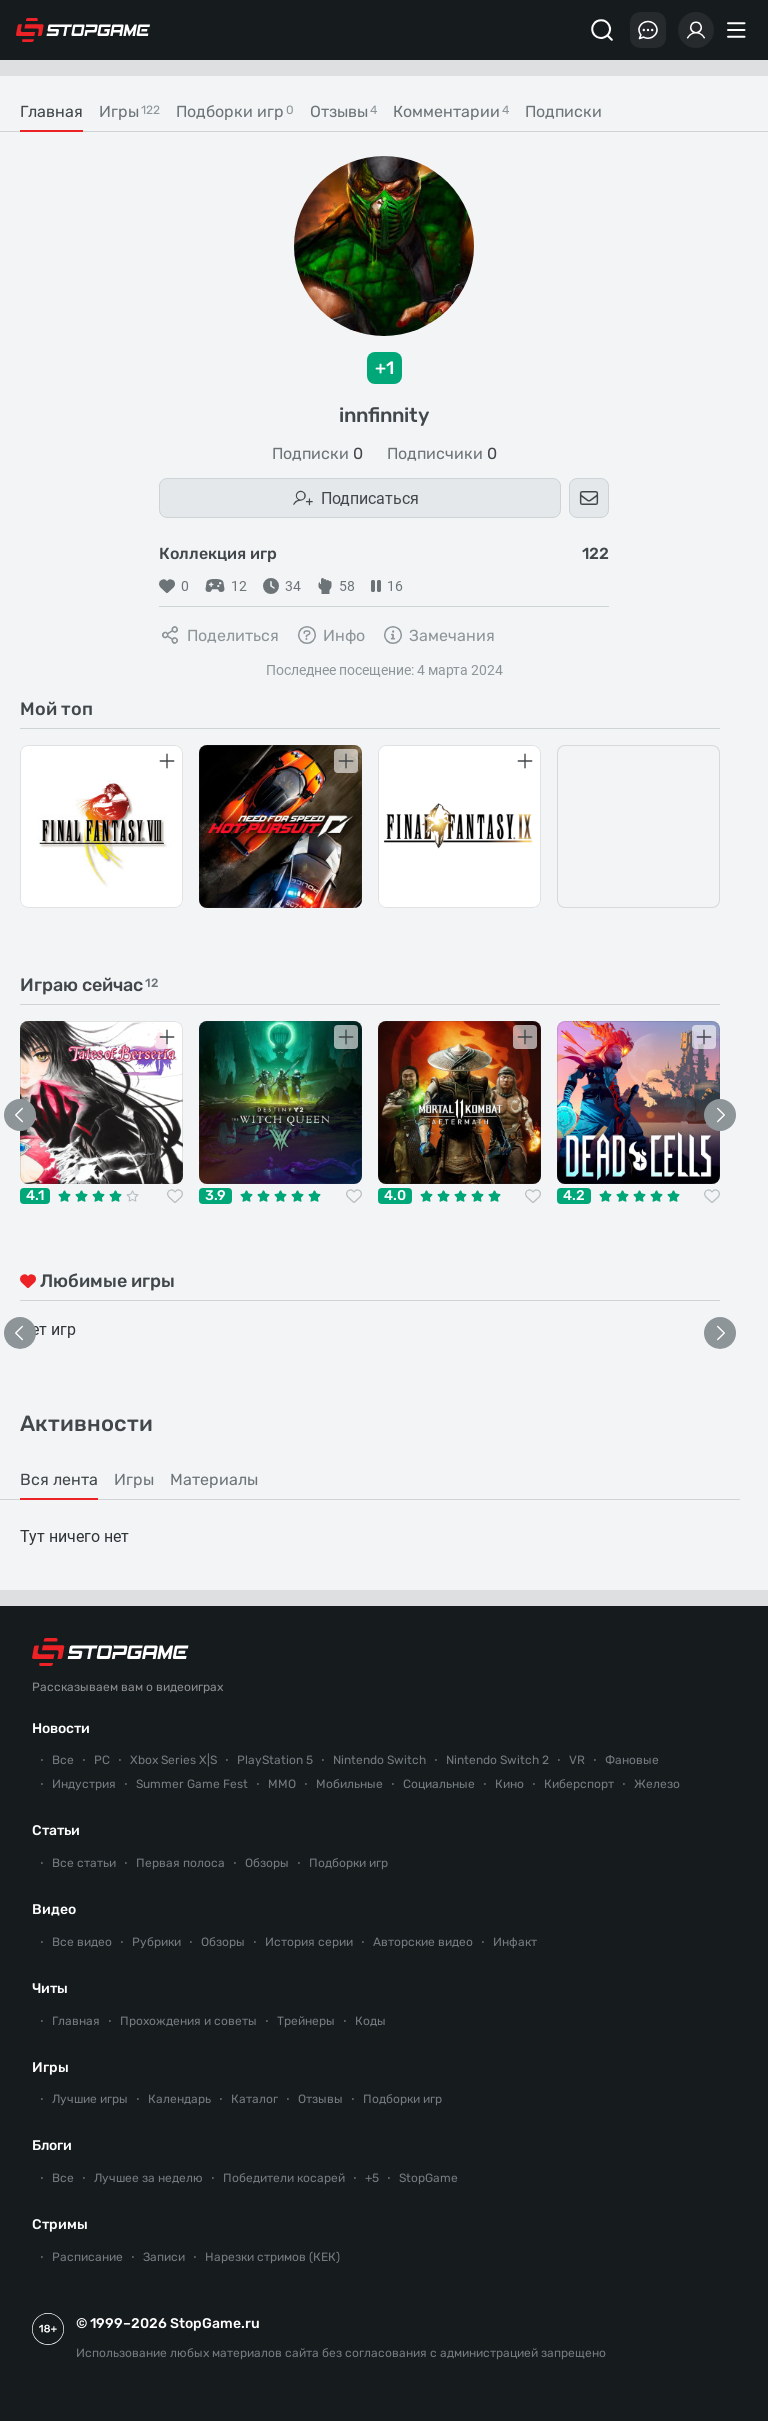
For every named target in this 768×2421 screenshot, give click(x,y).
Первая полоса (180, 1863)
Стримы (60, 2224)
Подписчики (442, 454)
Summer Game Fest (192, 1784)
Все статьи (84, 1863)
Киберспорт (579, 1784)
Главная (76, 2021)
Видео (54, 1909)
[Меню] (739, 30)
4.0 (395, 1196)
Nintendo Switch (379, 1760)
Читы (50, 1988)
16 (387, 586)
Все (63, 1760)
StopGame (428, 2178)
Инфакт (515, 1942)
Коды (370, 2021)
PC (102, 1760)
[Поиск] (602, 30)
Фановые (632, 1760)
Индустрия (84, 1784)
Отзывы (320, 2099)
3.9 (215, 1196)
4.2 (574, 1196)
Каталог (254, 2099)
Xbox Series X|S (173, 1760)
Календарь (179, 2099)
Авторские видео (423, 1942)
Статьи (56, 1830)
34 (282, 586)
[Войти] (696, 30)
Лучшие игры (90, 2099)
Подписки (317, 454)
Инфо (330, 635)
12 (226, 586)
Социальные (439, 1784)
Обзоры (267, 1863)
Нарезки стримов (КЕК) (272, 2257)
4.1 (35, 1196)
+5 (372, 2178)
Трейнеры (306, 2021)
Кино (509, 1784)
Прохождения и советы (188, 2021)
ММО (282, 1784)
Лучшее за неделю (148, 2178)
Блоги (52, 2145)
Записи (164, 2257)
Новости (61, 1728)
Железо (657, 1784)
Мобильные (349, 1784)
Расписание (87, 2257)
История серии (309, 1942)
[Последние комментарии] (648, 30)
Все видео (82, 1942)
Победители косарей (284, 2178)
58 (336, 586)
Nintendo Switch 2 (497, 1760)
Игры (50, 2067)
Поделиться (219, 635)
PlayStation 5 (275, 1760)
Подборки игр (348, 1863)
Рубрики (156, 1942)
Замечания (438, 635)
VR (577, 1760)
